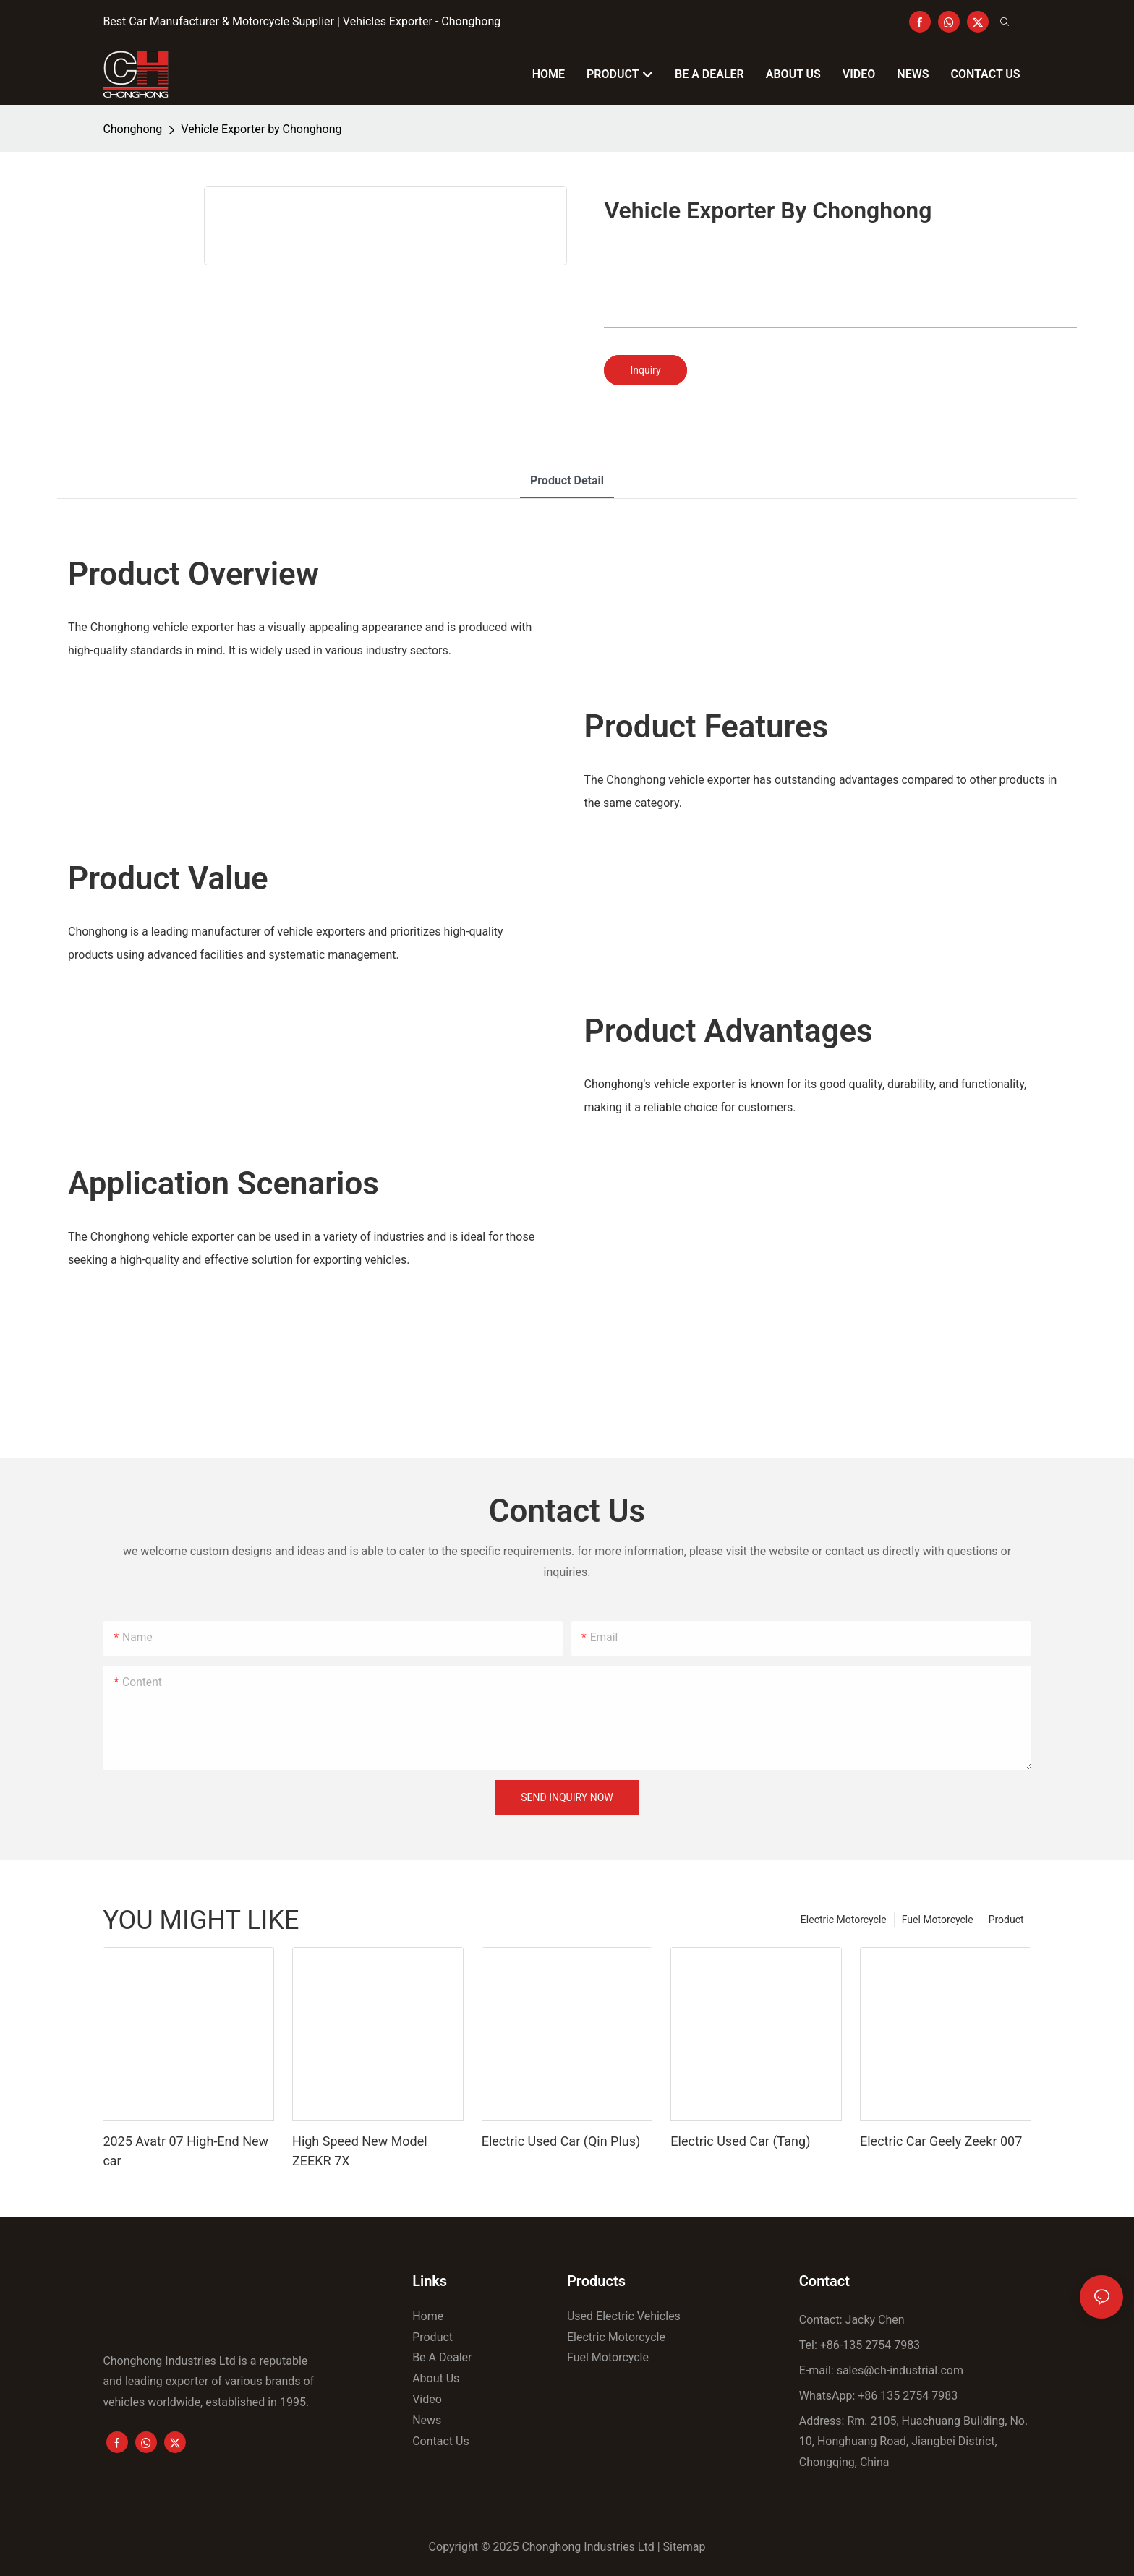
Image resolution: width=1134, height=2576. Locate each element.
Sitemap (684, 2547)
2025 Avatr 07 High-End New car (185, 2151)
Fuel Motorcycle (937, 1919)
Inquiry (645, 370)
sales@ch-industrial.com (900, 2370)
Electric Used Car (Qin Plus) (561, 2141)
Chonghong (132, 129)
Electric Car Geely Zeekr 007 (941, 2141)
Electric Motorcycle (844, 1919)
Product (1006, 1919)
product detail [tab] (567, 480)
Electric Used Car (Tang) (740, 2141)
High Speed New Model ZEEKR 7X (359, 2151)
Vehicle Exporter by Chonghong (261, 129)
